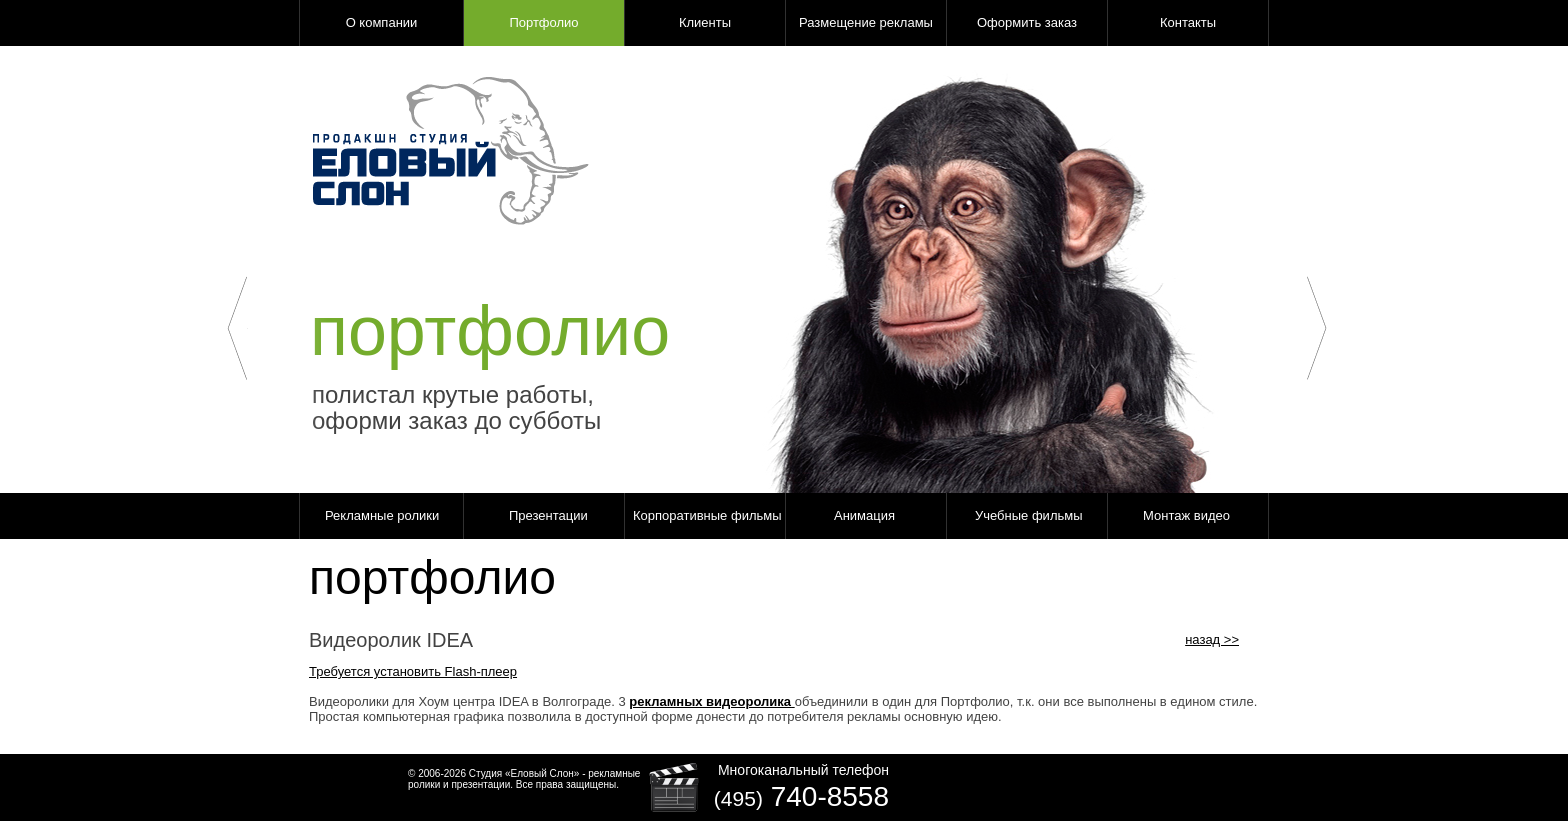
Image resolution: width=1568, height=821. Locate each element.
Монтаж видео (1186, 515)
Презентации (548, 515)
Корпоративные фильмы (707, 515)
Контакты (1188, 22)
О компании (382, 22)
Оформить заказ (1027, 22)
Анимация (864, 515)
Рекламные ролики (382, 515)
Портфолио (543, 22)
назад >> (1212, 639)
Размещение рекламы (866, 22)
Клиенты (705, 22)
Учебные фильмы (1029, 515)
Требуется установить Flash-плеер (413, 671)
